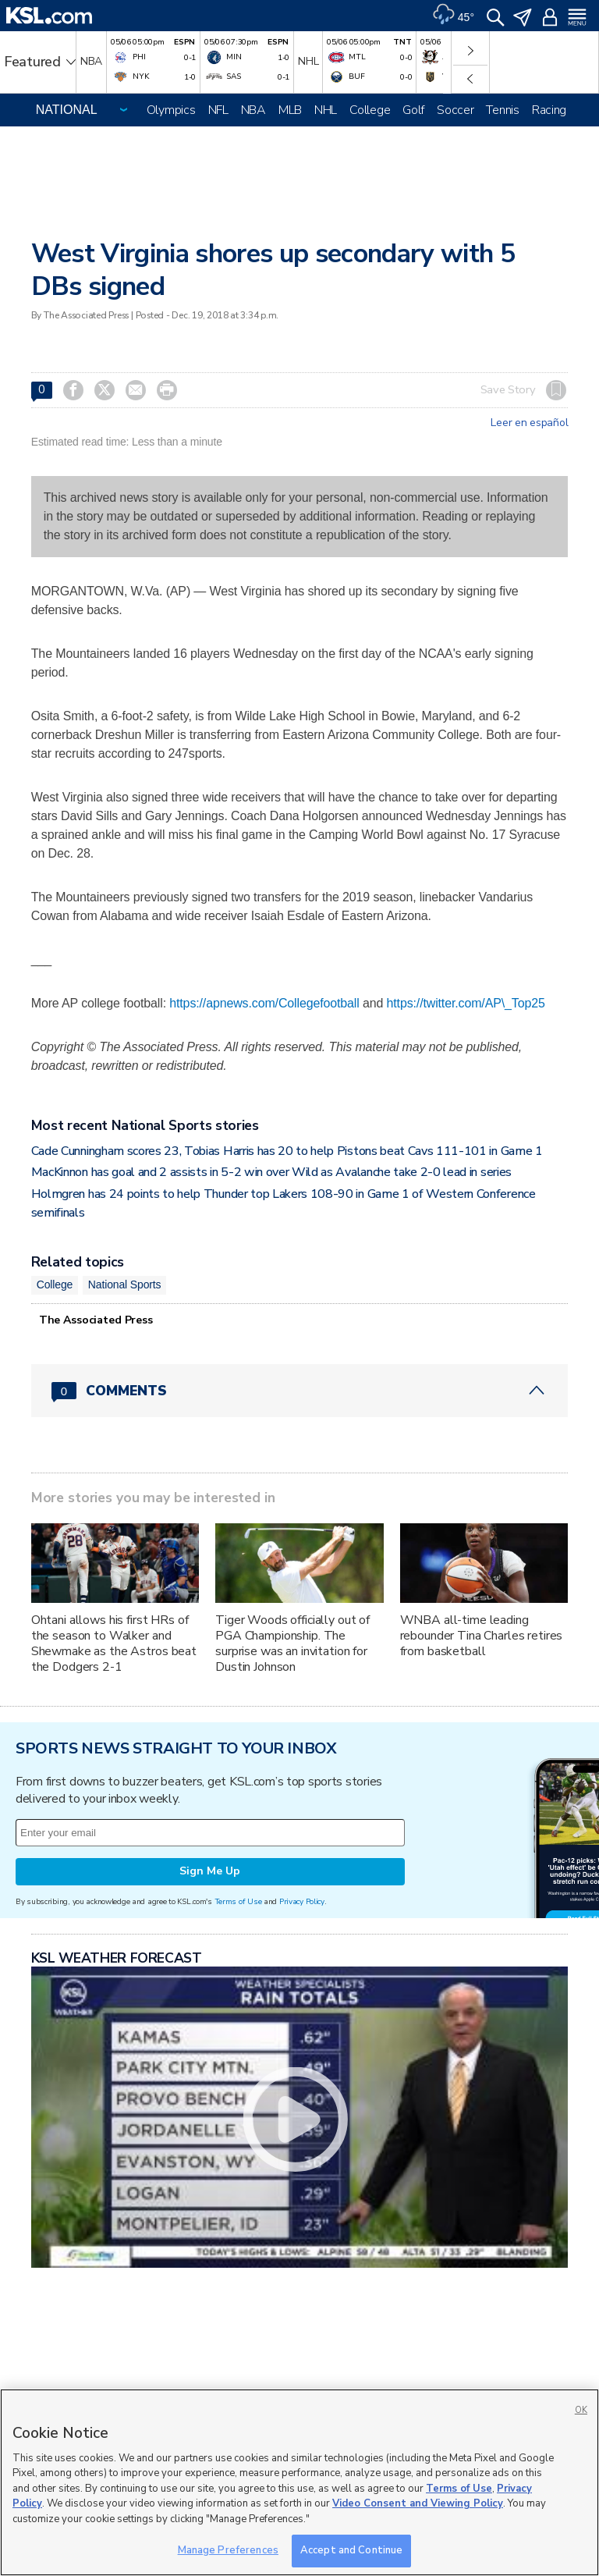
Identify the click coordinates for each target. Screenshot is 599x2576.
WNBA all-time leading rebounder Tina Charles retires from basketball (481, 1635)
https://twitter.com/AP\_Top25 (466, 1003)
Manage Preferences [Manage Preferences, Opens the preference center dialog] (228, 2550)
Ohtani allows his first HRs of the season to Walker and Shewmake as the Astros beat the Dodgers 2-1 (114, 1643)
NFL (218, 110)
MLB (290, 110)
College (369, 110)
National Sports (124, 1284)
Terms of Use (238, 1901)
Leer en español (529, 422)
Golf (413, 110)
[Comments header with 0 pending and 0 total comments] (300, 1390)
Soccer (455, 110)
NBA (253, 110)
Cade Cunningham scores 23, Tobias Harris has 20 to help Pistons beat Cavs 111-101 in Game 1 (287, 1151)
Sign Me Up (209, 1871)
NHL (325, 110)
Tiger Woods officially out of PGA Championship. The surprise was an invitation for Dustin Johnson (292, 1643)
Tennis (502, 110)
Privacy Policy (301, 1901)
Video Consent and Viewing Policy (417, 2503)
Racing (549, 110)
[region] (299, 2482)
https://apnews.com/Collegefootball (264, 1003)
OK (581, 2410)
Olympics (171, 110)
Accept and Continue (351, 2550)
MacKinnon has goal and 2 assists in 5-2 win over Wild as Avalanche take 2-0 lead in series (271, 1172)
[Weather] (453, 15)
